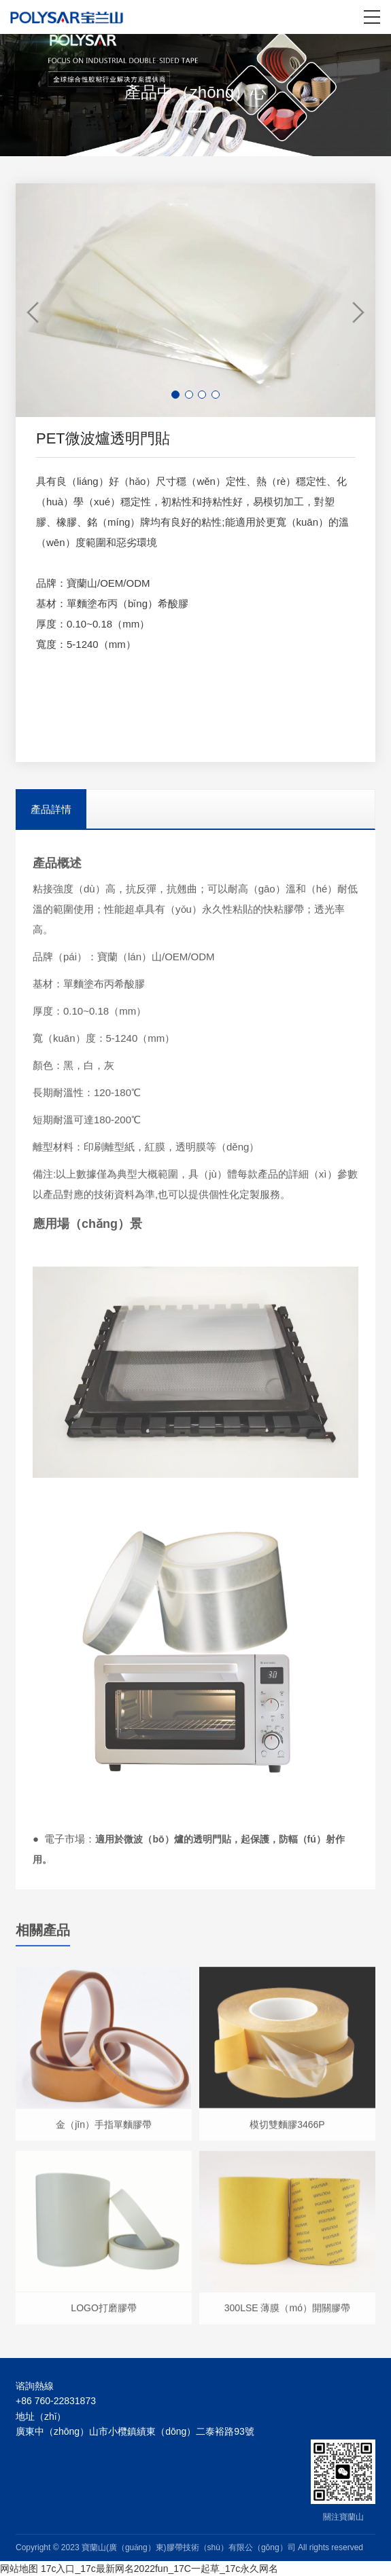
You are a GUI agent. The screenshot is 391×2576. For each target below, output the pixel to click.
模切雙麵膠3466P (287, 2130)
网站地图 (19, 2568)
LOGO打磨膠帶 (103, 2314)
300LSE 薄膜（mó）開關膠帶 (287, 2314)
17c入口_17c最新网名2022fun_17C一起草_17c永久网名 (159, 2568)
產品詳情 (51, 809)
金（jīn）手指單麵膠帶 (104, 2130)
